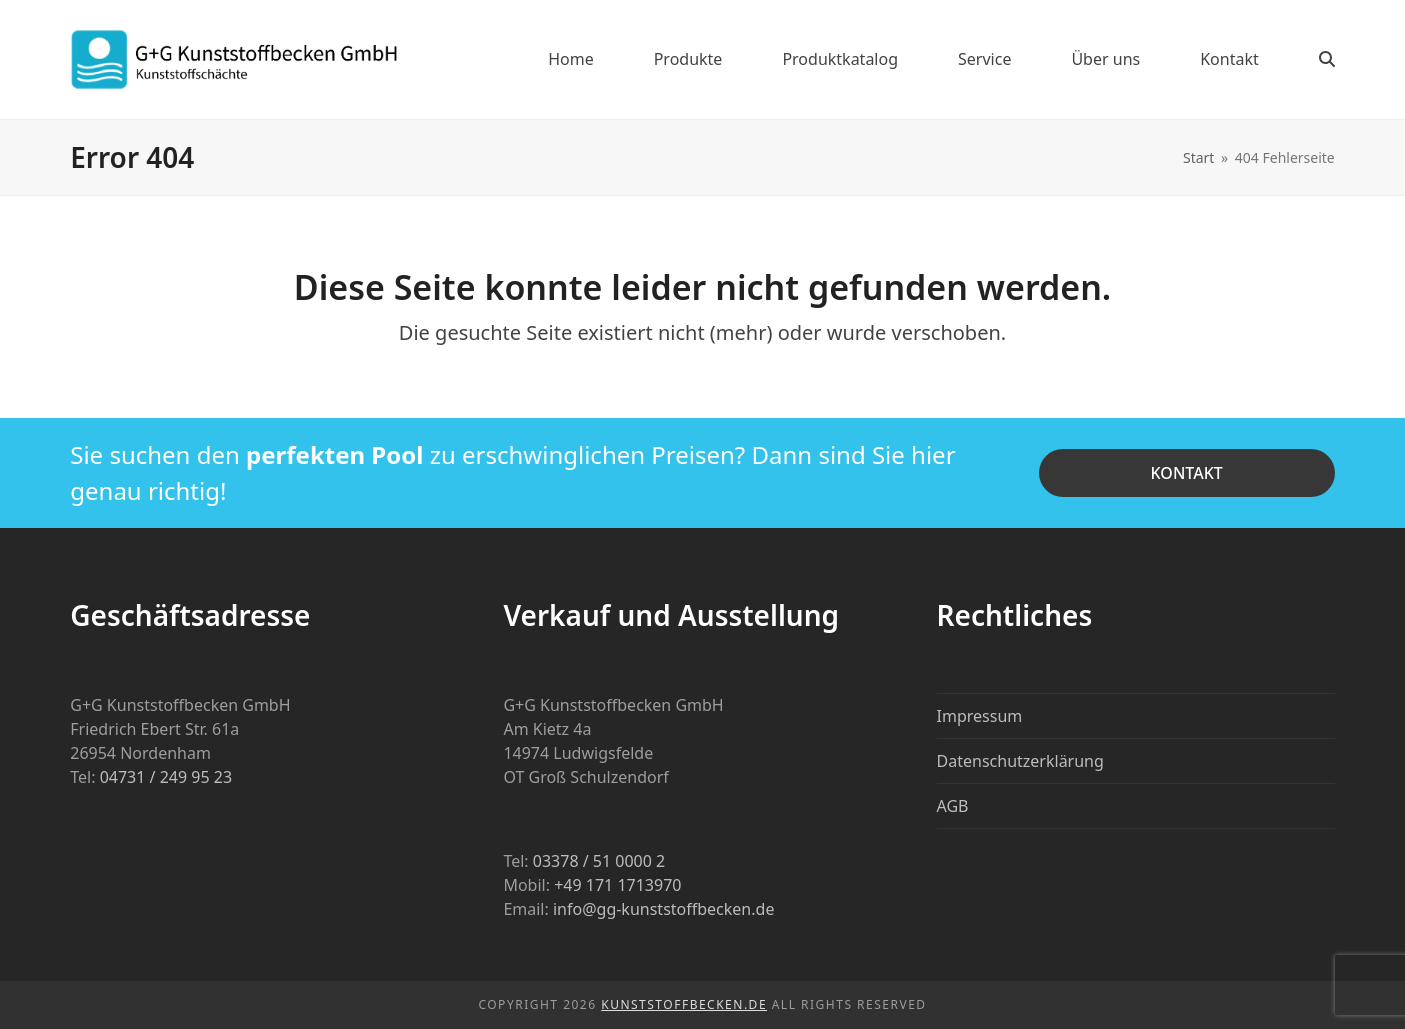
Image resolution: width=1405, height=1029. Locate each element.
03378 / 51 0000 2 (599, 861)
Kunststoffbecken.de (684, 1004)
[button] (1327, 59)
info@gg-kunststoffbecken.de (663, 909)
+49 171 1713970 (617, 885)
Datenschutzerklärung (1020, 761)
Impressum (980, 716)
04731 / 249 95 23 (166, 777)
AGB (953, 806)
